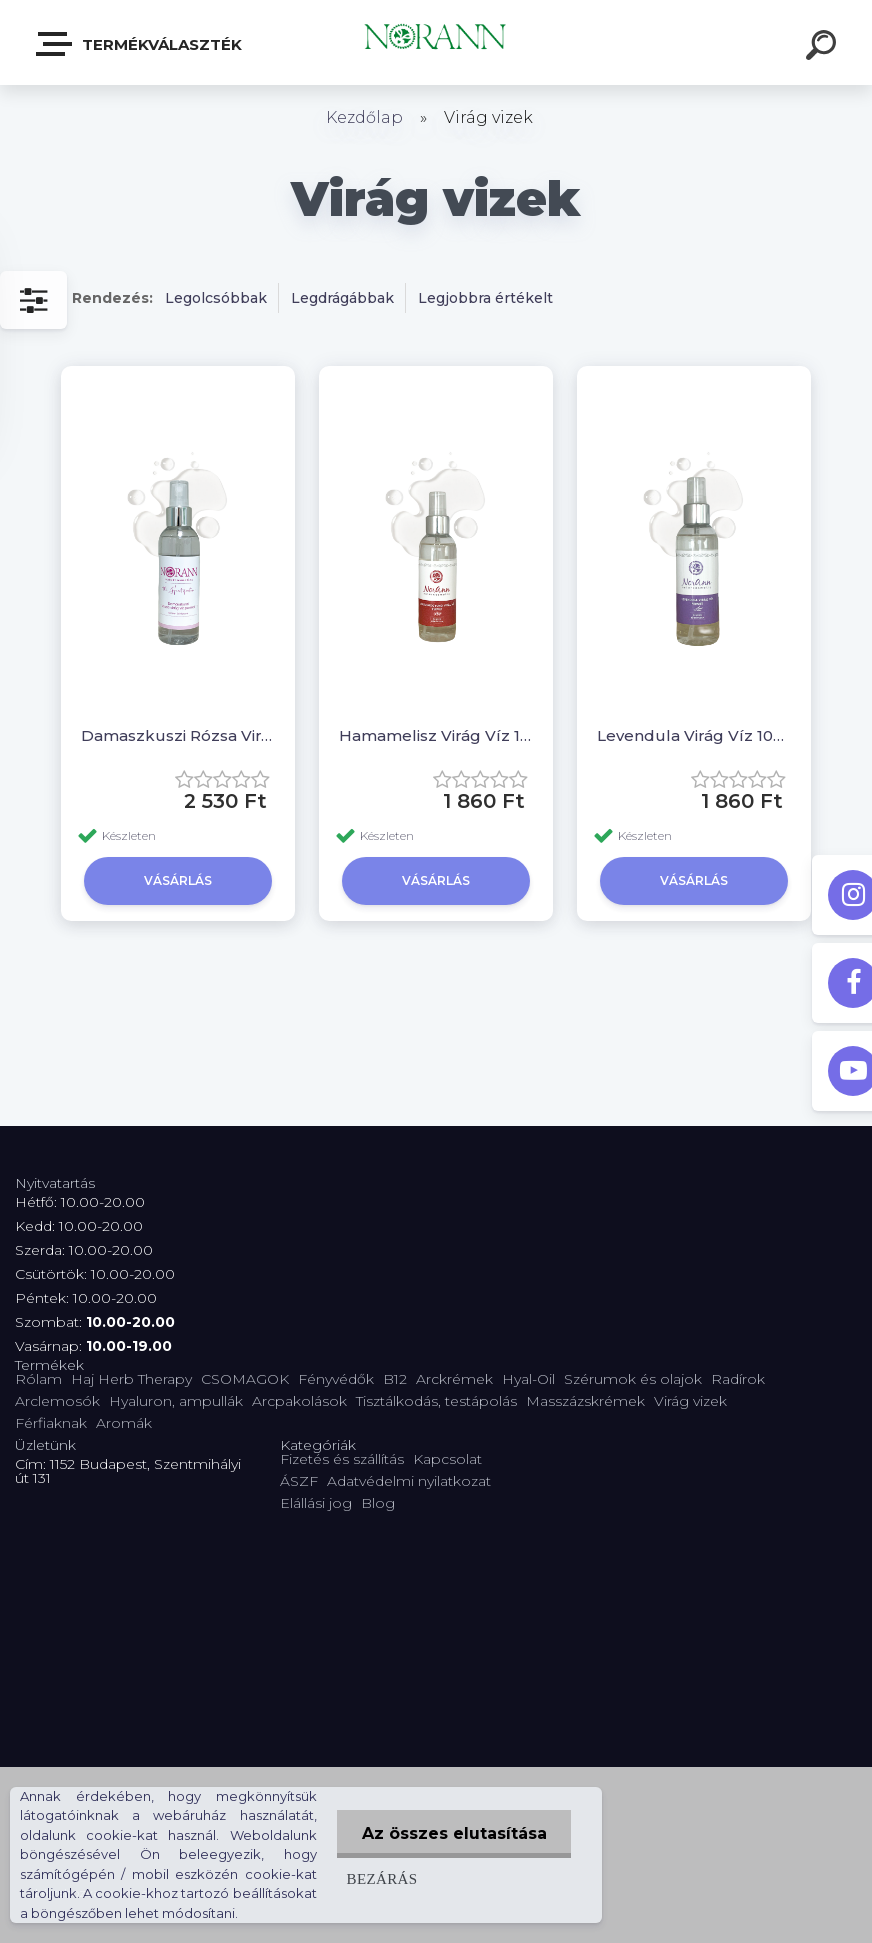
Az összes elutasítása (453, 1833)
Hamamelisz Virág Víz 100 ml (436, 735)
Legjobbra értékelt (485, 298)
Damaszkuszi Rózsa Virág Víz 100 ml (178, 735)
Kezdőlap (364, 117)
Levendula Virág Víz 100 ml (694, 735)
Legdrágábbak (342, 298)
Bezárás (381, 1878)
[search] (824, 48)
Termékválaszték (140, 44)
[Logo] (436, 42)
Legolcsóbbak (216, 298)
